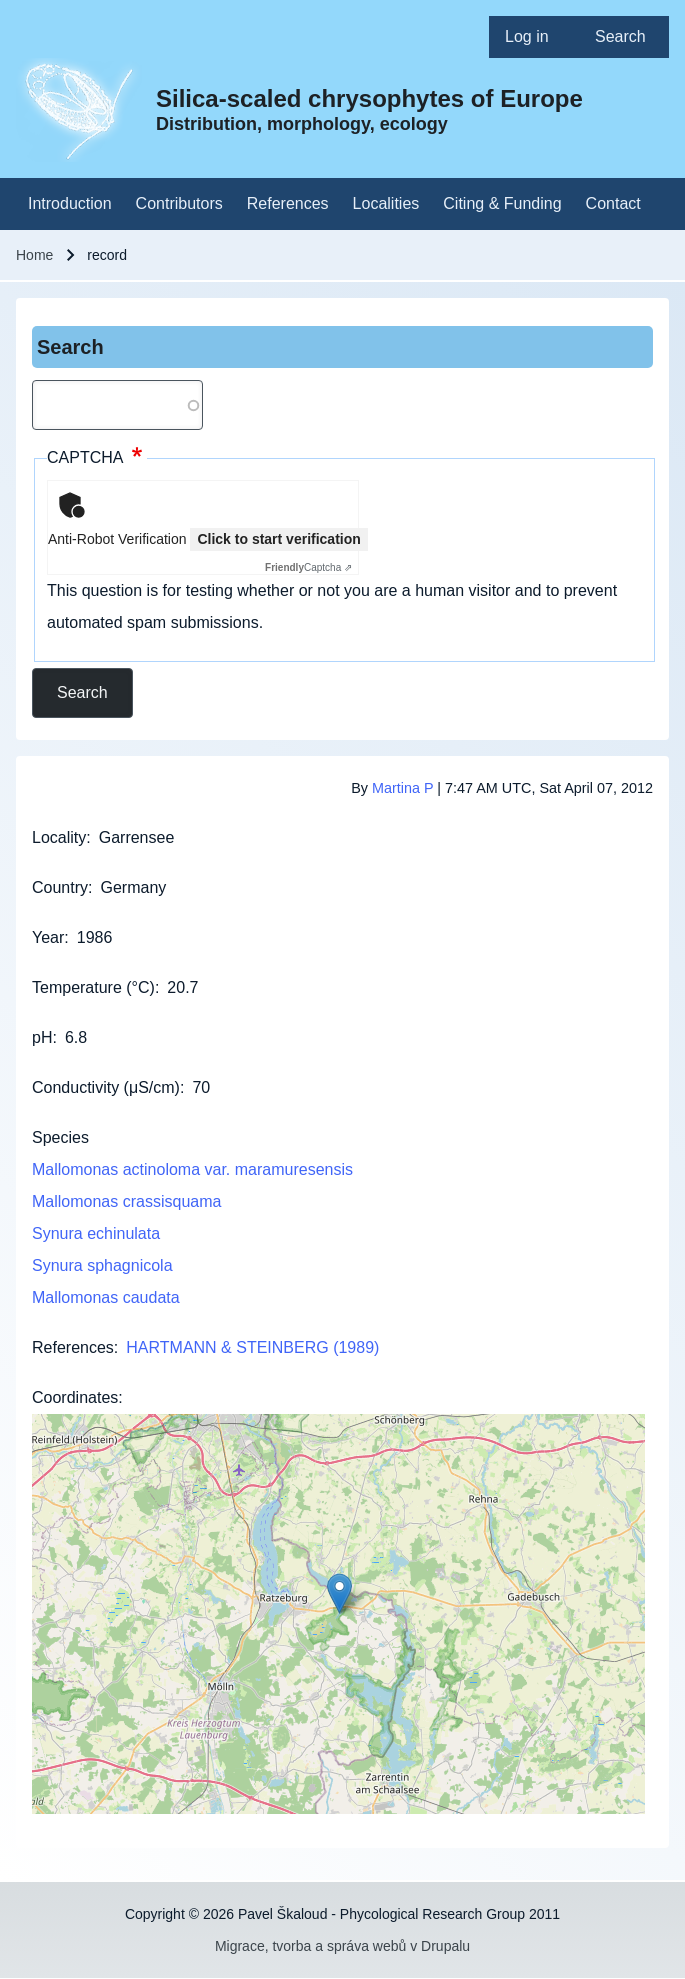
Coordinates (75, 1397)
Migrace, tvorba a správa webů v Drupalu (342, 1946)
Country (60, 887)
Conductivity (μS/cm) (106, 1087)
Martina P (402, 788)
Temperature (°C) (93, 987)
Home (34, 255)
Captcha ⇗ (308, 567)
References (73, 1347)
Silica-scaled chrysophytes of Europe (369, 98)
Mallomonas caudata (106, 1297)
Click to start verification (278, 539)
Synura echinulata (96, 1233)
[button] (339, 1593)
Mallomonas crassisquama (126, 1201)
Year (48, 937)
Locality (59, 837)
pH (42, 1037)
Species (60, 1137)
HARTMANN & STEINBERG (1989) (252, 1347)
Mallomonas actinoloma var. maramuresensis (192, 1169)
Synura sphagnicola (102, 1265)
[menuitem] (534, 37)
